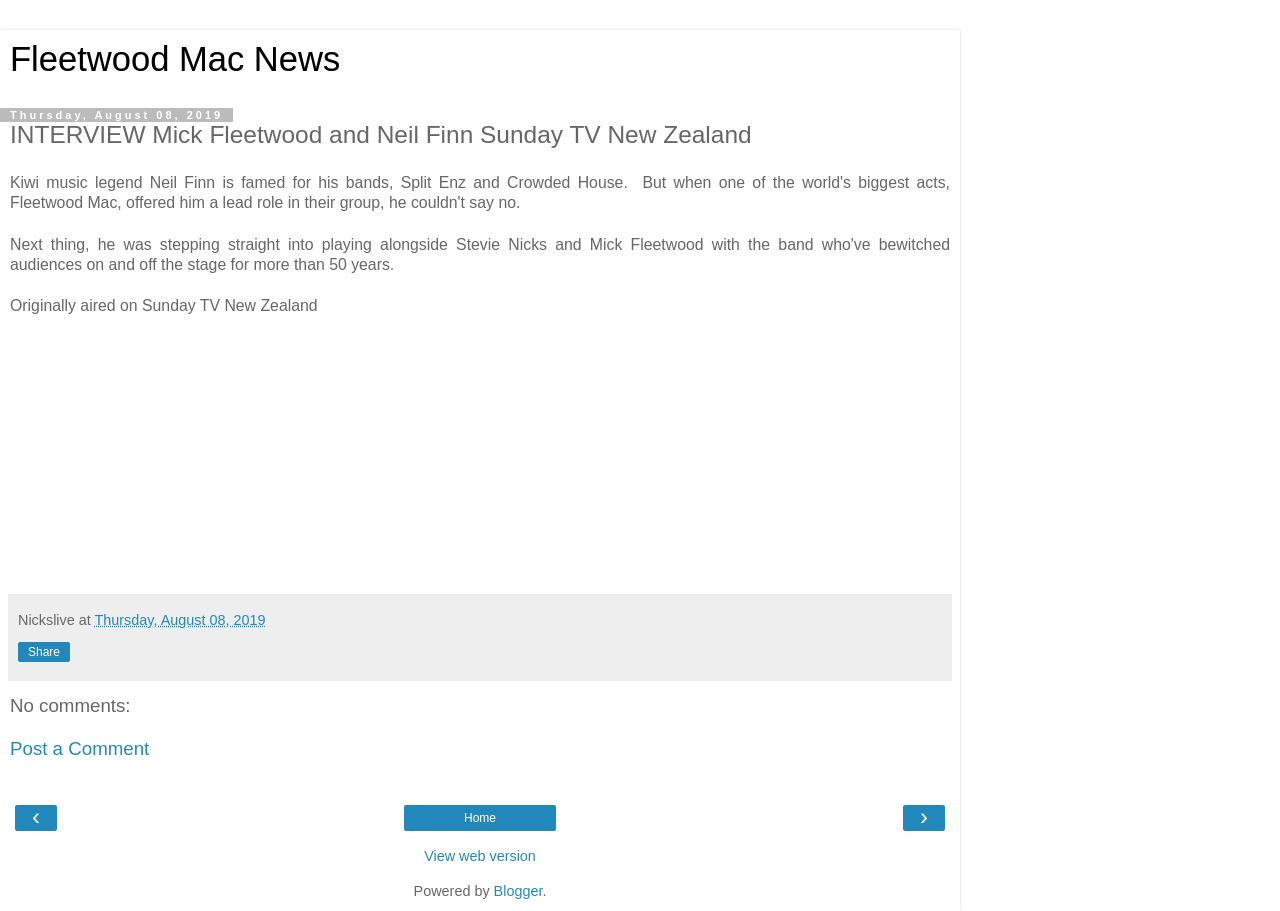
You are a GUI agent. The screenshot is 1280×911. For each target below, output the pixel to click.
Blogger (518, 891)
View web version (480, 856)
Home (480, 818)
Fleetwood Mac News (175, 59)
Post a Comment (79, 748)
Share (44, 652)
